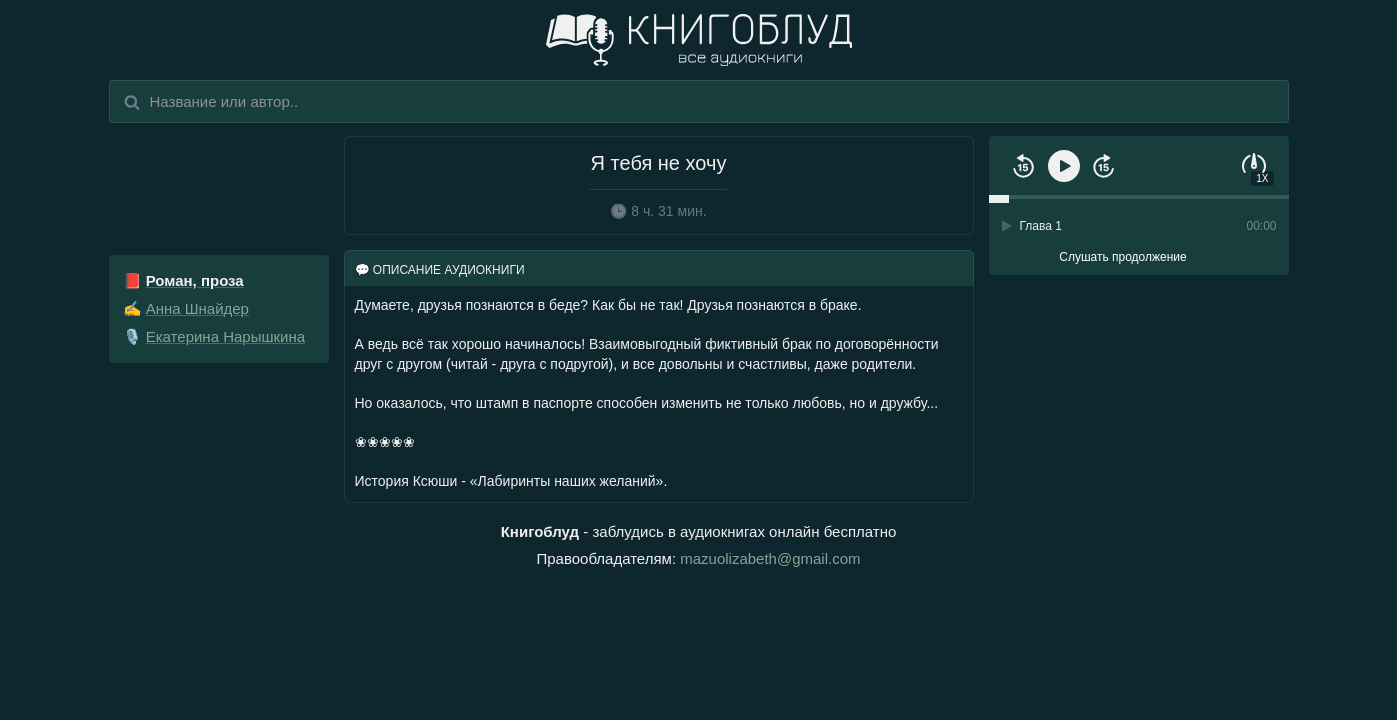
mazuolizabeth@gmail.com (770, 558)
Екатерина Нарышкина (225, 336)
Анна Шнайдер (197, 308)
